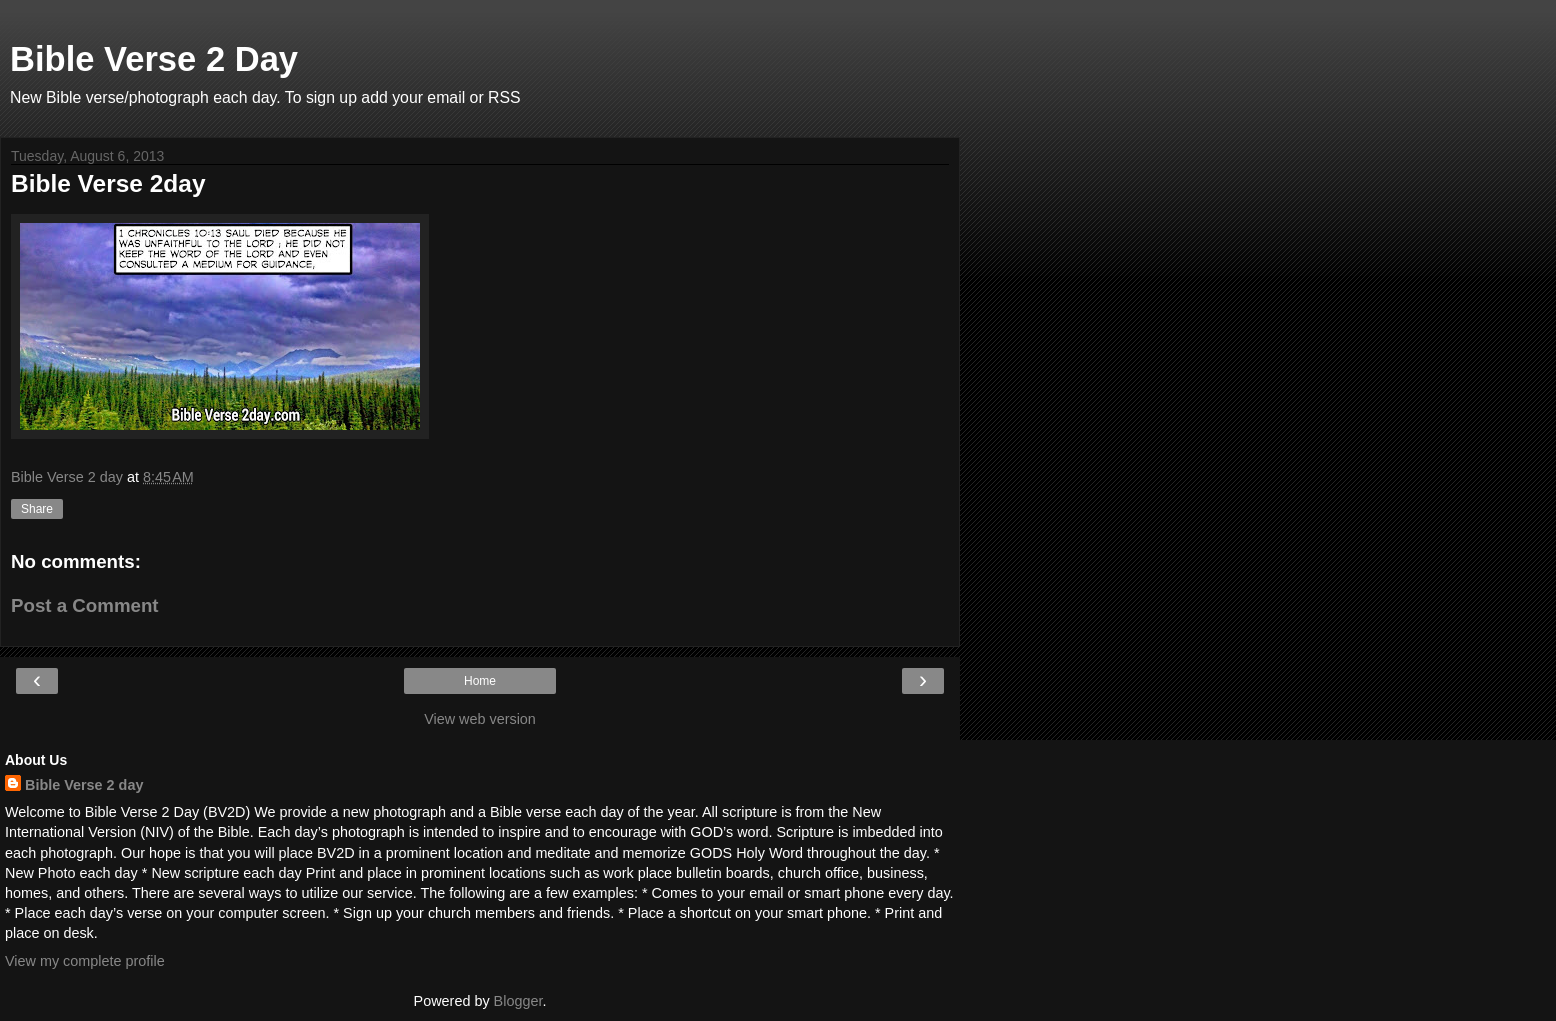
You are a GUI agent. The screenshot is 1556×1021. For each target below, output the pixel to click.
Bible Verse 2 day (84, 785)
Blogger (518, 1001)
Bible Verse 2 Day (154, 59)
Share (37, 509)
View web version (480, 719)
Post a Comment (85, 605)
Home (480, 681)
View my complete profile (85, 961)
